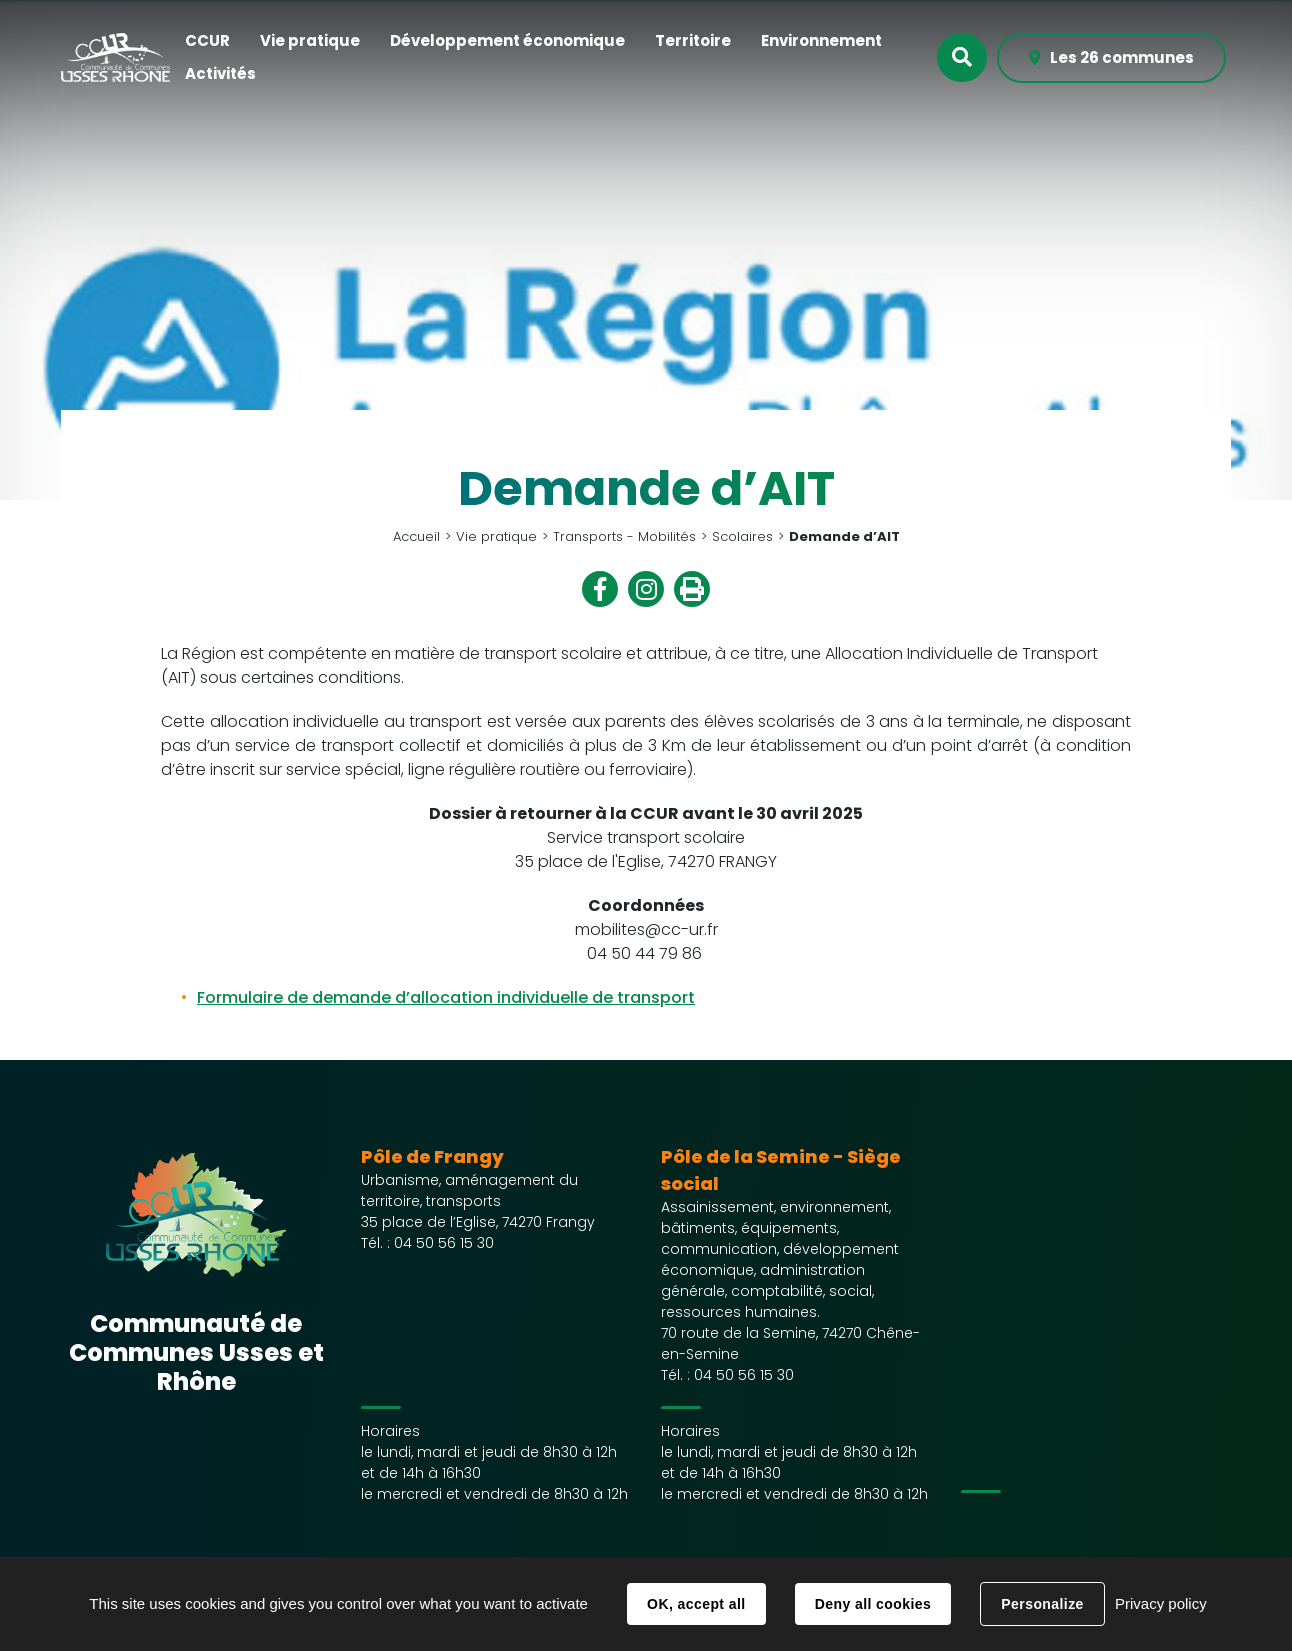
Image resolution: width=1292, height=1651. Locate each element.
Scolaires (742, 536)
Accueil (416, 536)
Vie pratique (496, 536)
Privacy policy (1161, 1603)
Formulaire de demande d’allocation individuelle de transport (446, 997)
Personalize (1042, 1604)
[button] (207, 41)
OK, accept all (696, 1604)
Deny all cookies (873, 1604)
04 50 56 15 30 (444, 1243)
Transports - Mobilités (624, 536)
